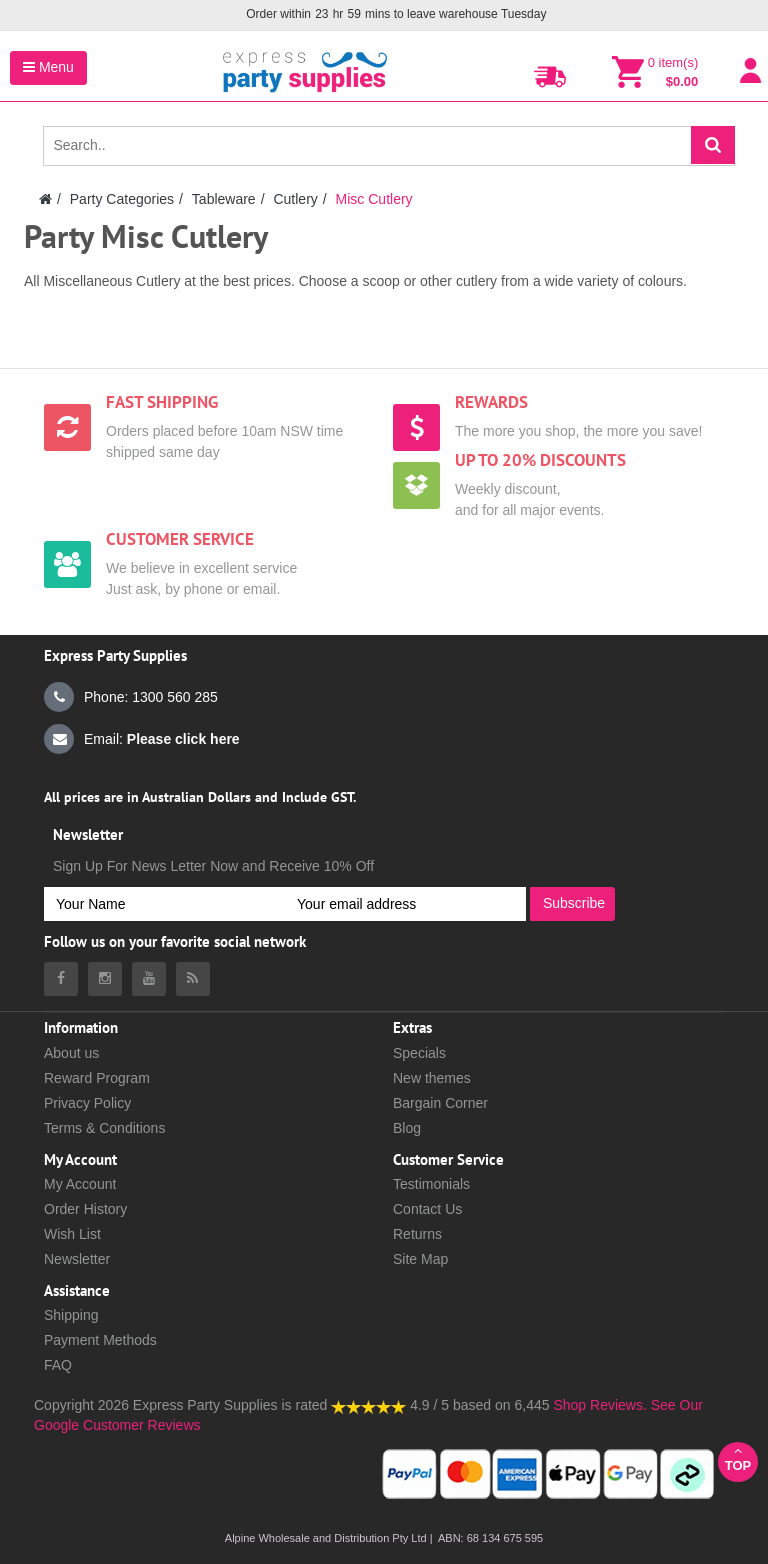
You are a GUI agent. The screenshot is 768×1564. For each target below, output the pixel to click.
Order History (85, 1209)
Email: (142, 739)
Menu (48, 67)
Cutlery (295, 199)
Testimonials (431, 1184)
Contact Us (427, 1209)
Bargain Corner (440, 1103)
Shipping (71, 1315)
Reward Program (97, 1078)
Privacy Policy (87, 1103)
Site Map (420, 1259)
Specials (419, 1053)
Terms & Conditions (104, 1128)
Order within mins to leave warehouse (396, 14)
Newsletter (77, 1259)
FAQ (58, 1365)
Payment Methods (100, 1340)
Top (738, 1458)
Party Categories (122, 199)
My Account (80, 1184)
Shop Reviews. (599, 1405)
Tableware (224, 199)
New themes (432, 1078)
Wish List (72, 1234)
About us (71, 1053)
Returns (417, 1234)
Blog (407, 1128)
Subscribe (574, 903)
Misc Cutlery (374, 199)
